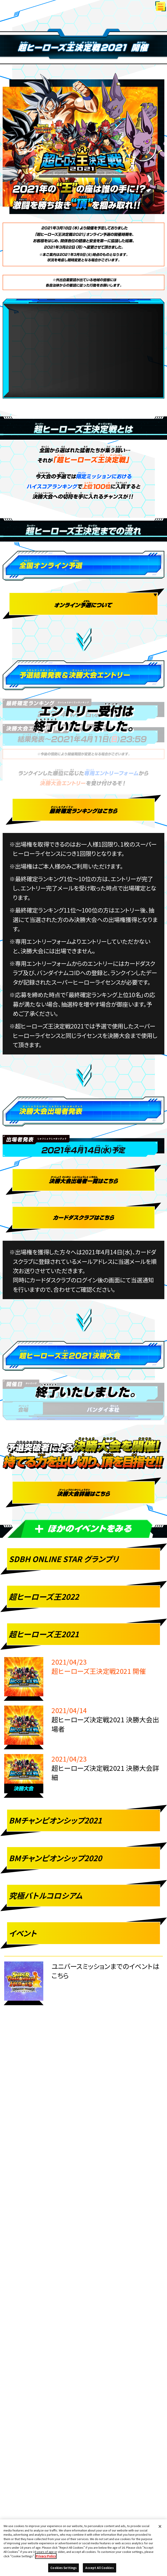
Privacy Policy (46, 2556)
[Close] (160, 2526)
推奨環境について (49, 2380)
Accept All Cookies (99, 2568)
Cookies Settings (118, 2380)
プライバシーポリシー (83, 2406)
